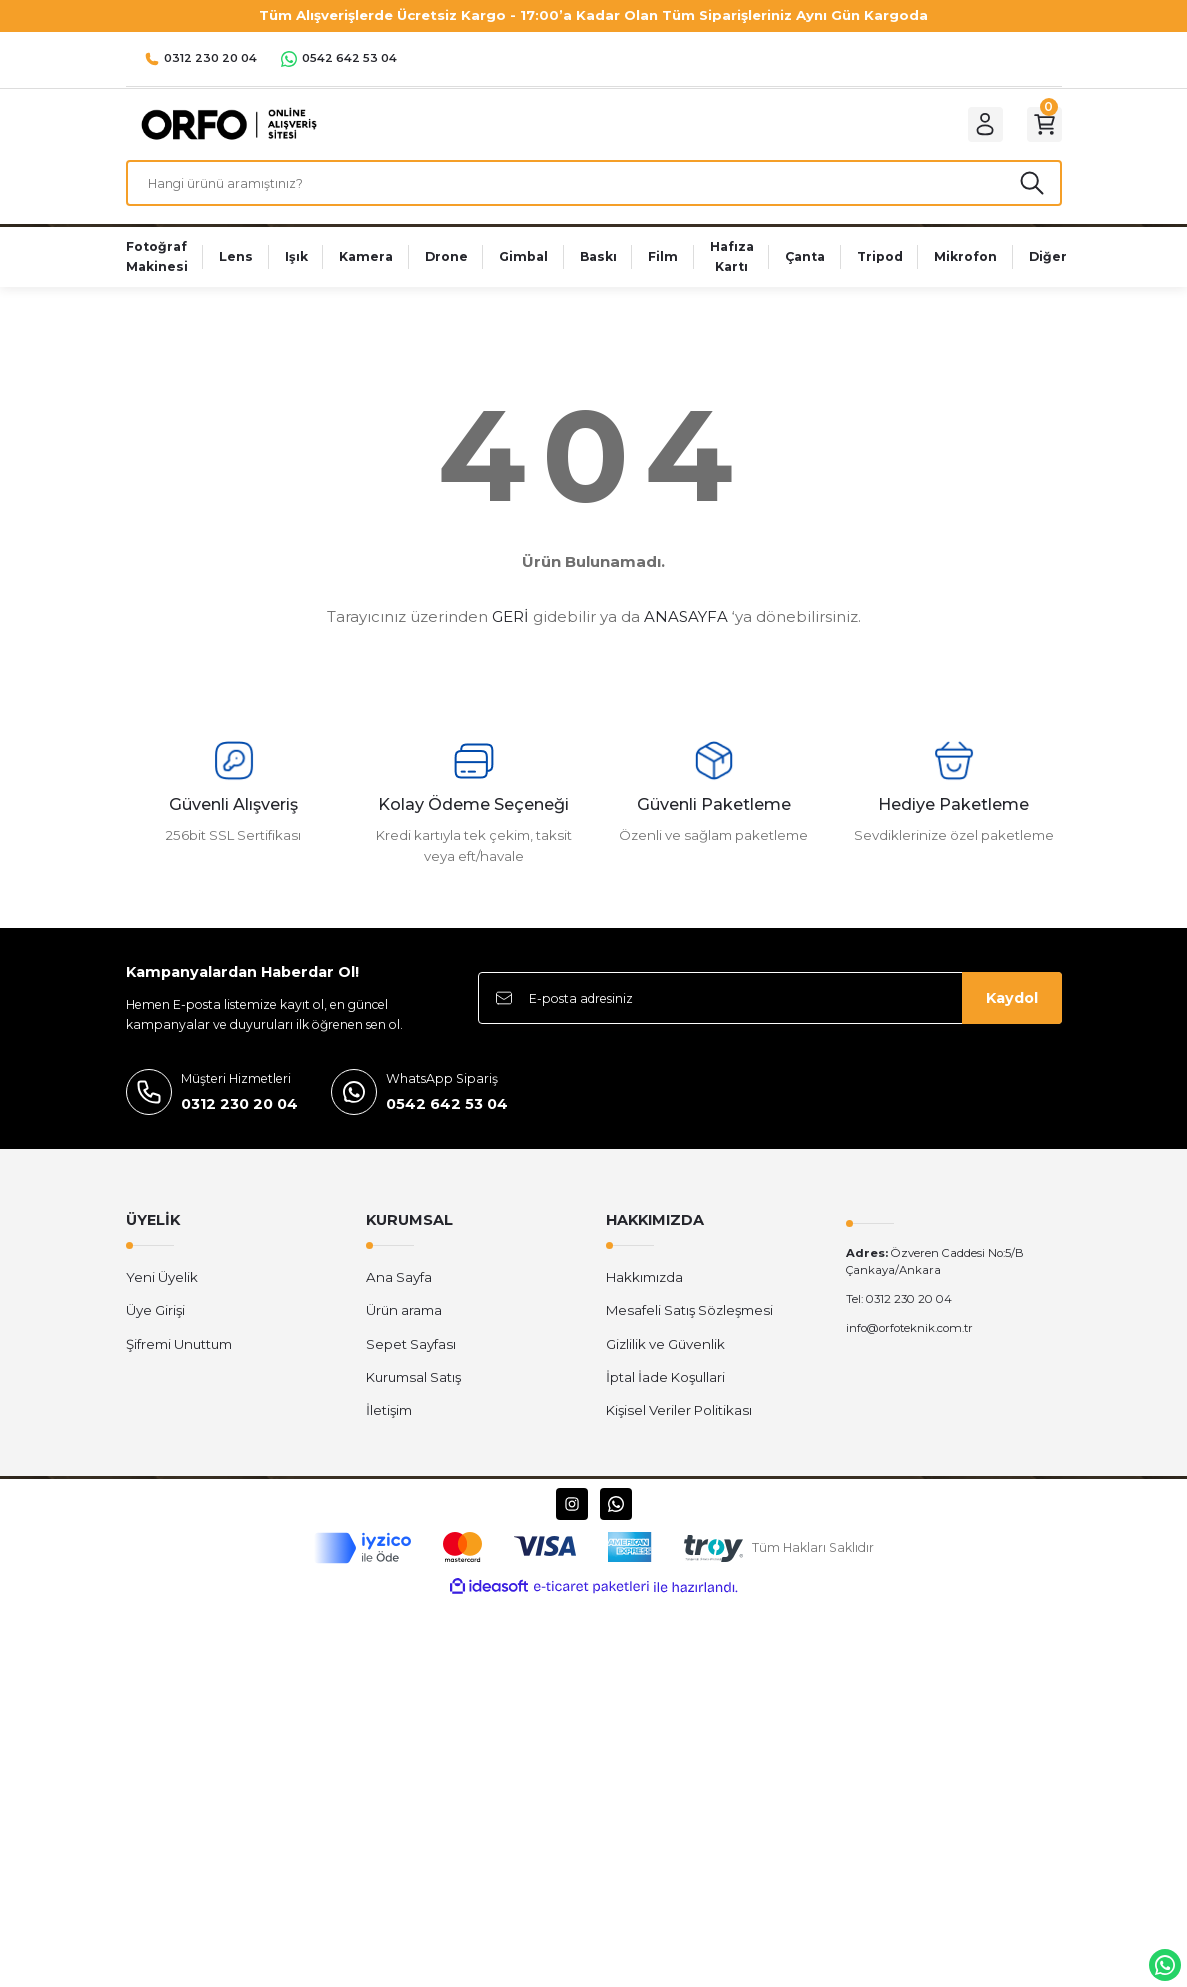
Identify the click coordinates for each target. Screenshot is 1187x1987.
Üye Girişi (155, 1327)
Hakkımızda (644, 1293)
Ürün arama (404, 1327)
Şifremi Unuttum (179, 1360)
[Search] (594, 196)
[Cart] (1040, 129)
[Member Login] (972, 129)
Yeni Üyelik (162, 1293)
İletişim (389, 1427)
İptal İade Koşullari (665, 1393)
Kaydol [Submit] (1012, 1015)
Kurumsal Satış (413, 1393)
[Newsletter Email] (770, 1015)
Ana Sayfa (399, 1293)
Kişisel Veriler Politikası (679, 1427)
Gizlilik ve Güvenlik (665, 1360)
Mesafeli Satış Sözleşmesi (689, 1327)
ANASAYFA (686, 632)
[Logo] (224, 128)
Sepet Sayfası (411, 1360)
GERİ (510, 632)
